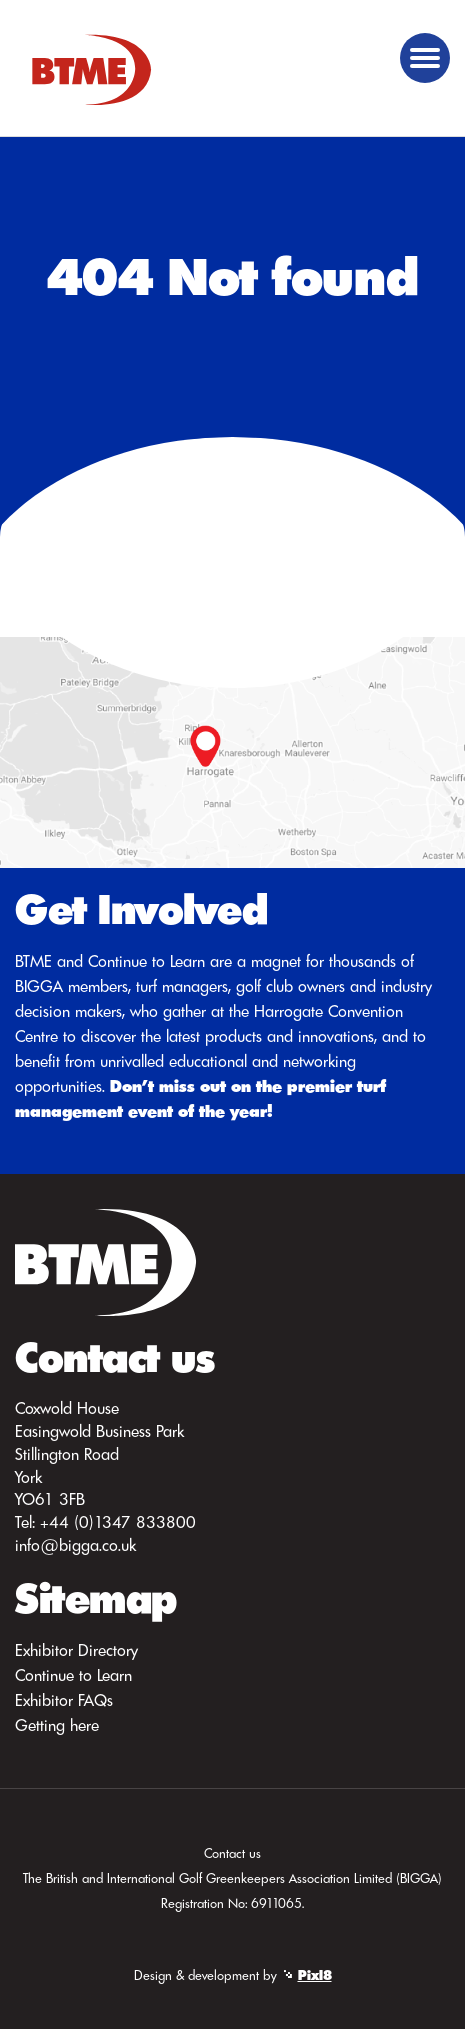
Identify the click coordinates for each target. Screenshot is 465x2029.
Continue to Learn (73, 1675)
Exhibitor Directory (76, 1650)
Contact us (232, 1853)
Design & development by (233, 1975)
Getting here (57, 1725)
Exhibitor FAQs (64, 1700)
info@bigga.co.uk (75, 1545)
